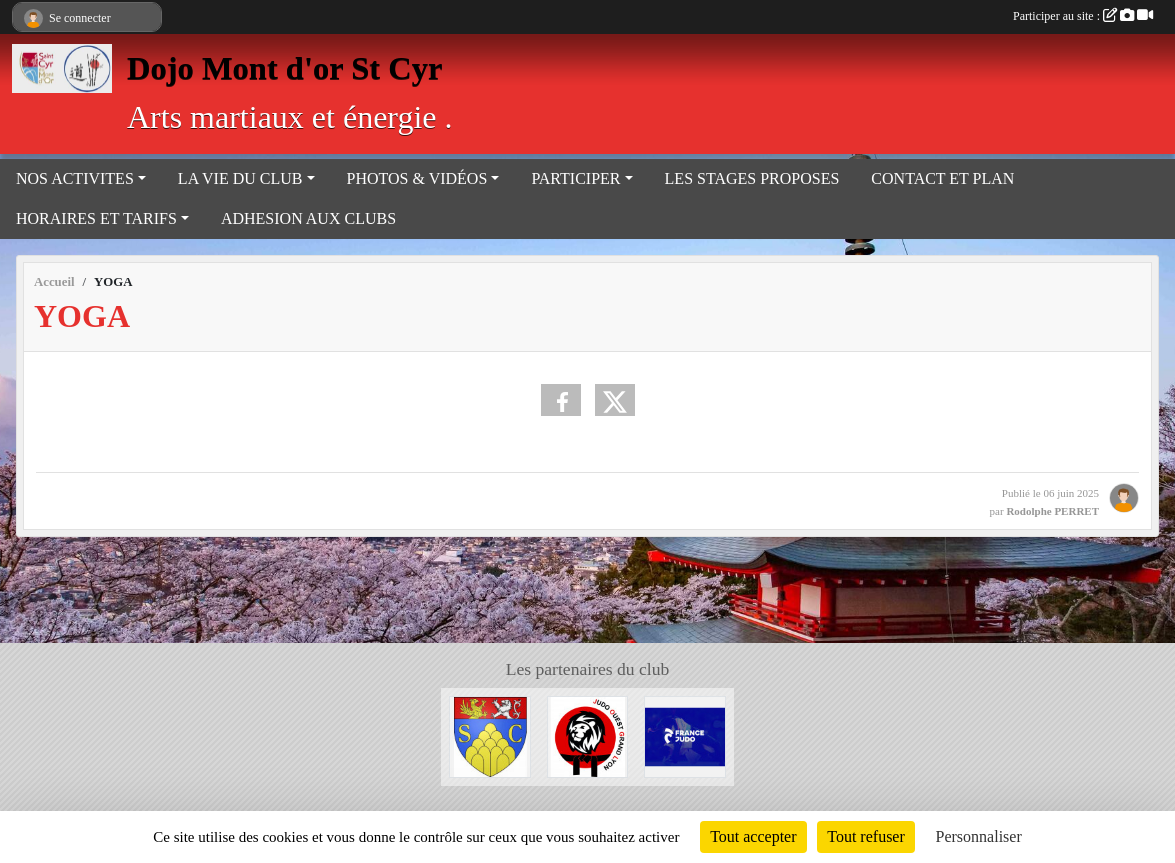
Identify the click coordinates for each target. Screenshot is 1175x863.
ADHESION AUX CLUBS (308, 218)
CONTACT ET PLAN (942, 178)
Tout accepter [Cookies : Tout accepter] (753, 836)
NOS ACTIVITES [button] (75, 178)
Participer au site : (1083, 16)
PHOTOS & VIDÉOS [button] (417, 178)
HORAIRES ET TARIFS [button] (96, 218)
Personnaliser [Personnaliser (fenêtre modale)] (979, 836)
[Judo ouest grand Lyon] (588, 735)
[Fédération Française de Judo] (685, 735)
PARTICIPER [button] (575, 178)
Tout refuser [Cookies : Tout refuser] (866, 836)
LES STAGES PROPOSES (752, 178)
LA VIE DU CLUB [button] (240, 178)
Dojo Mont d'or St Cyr (284, 68)
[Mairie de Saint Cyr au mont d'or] (490, 735)
